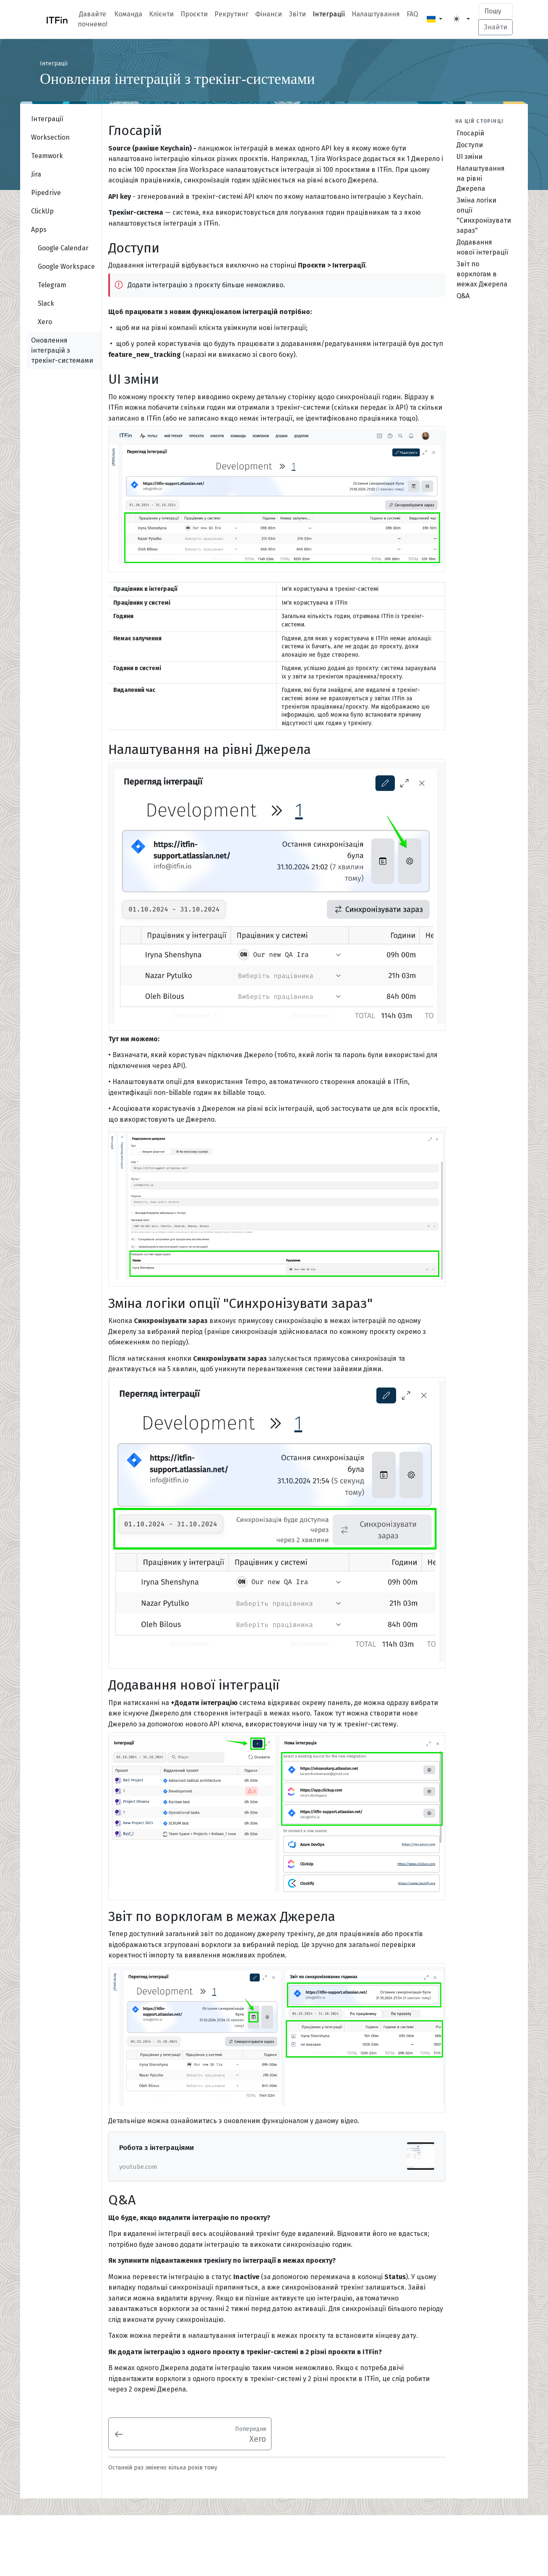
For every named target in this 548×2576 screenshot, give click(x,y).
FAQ (412, 14)
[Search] (496, 11)
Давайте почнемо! (92, 19)
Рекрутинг (231, 14)
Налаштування (376, 14)
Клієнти (161, 14)
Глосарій (471, 133)
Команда (128, 14)
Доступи (470, 145)
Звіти (297, 14)
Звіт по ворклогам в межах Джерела (482, 274)
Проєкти (194, 14)
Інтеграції (329, 14)
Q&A (463, 296)
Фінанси (268, 14)
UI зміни (470, 157)
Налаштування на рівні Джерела (481, 178)
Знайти (495, 27)
